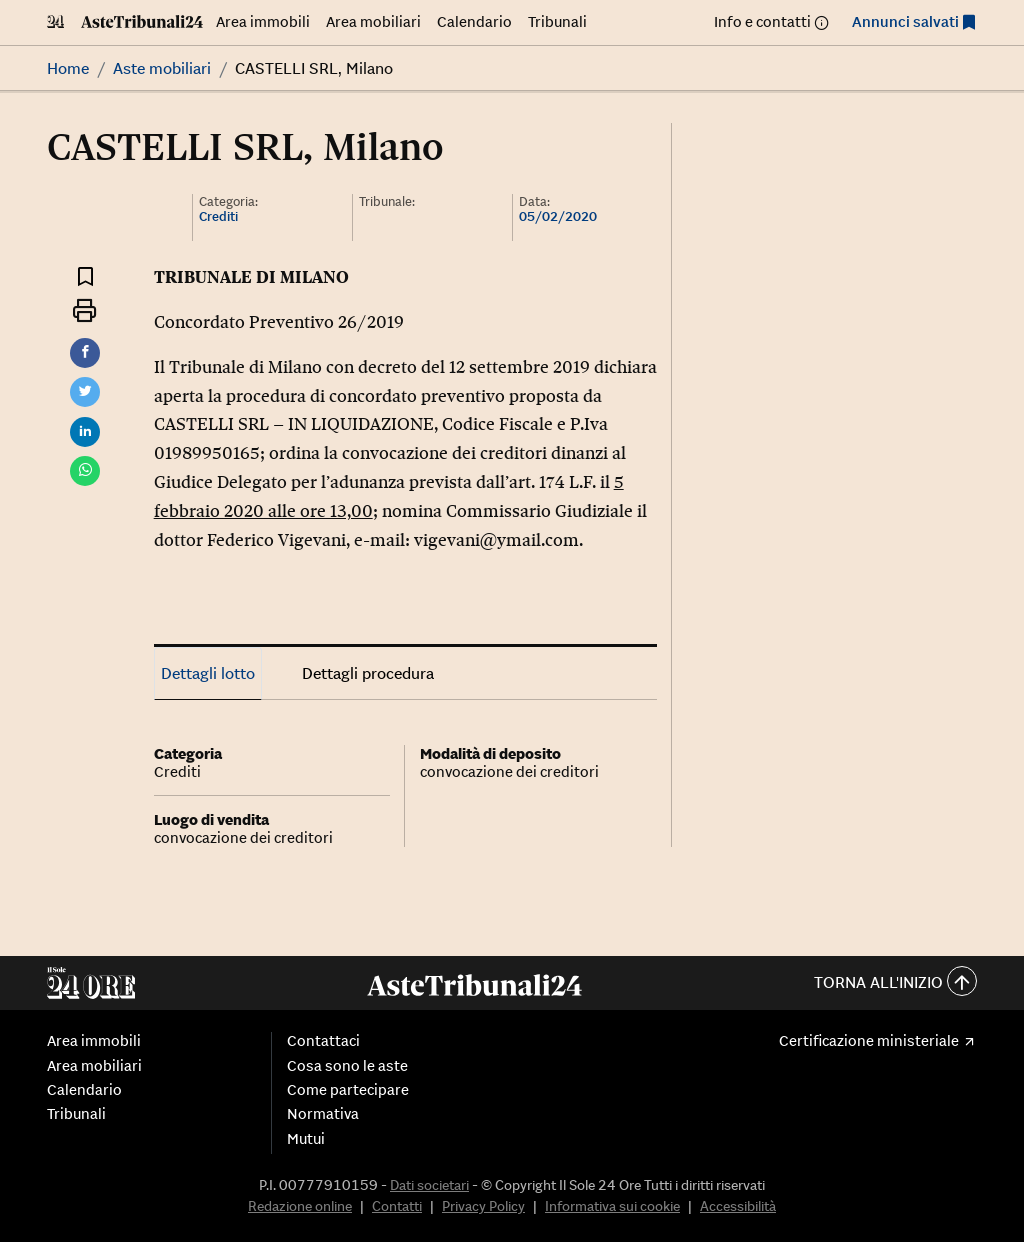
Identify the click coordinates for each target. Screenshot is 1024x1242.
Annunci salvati (905, 21)
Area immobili (263, 21)
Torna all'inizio (895, 983)
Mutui (306, 1139)
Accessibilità (738, 1206)
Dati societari (429, 1185)
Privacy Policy (483, 1206)
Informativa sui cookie (612, 1206)
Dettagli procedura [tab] (368, 673)
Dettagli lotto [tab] (208, 673)
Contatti (397, 1206)
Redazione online (300, 1206)
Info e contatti (762, 21)
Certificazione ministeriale (869, 1041)
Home (68, 68)
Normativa (323, 1114)
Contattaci (323, 1041)
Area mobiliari (373, 21)
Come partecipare (348, 1090)
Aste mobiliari (162, 68)
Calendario (474, 21)
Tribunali (557, 21)
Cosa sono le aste (347, 1066)
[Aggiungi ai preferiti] (85, 275)
